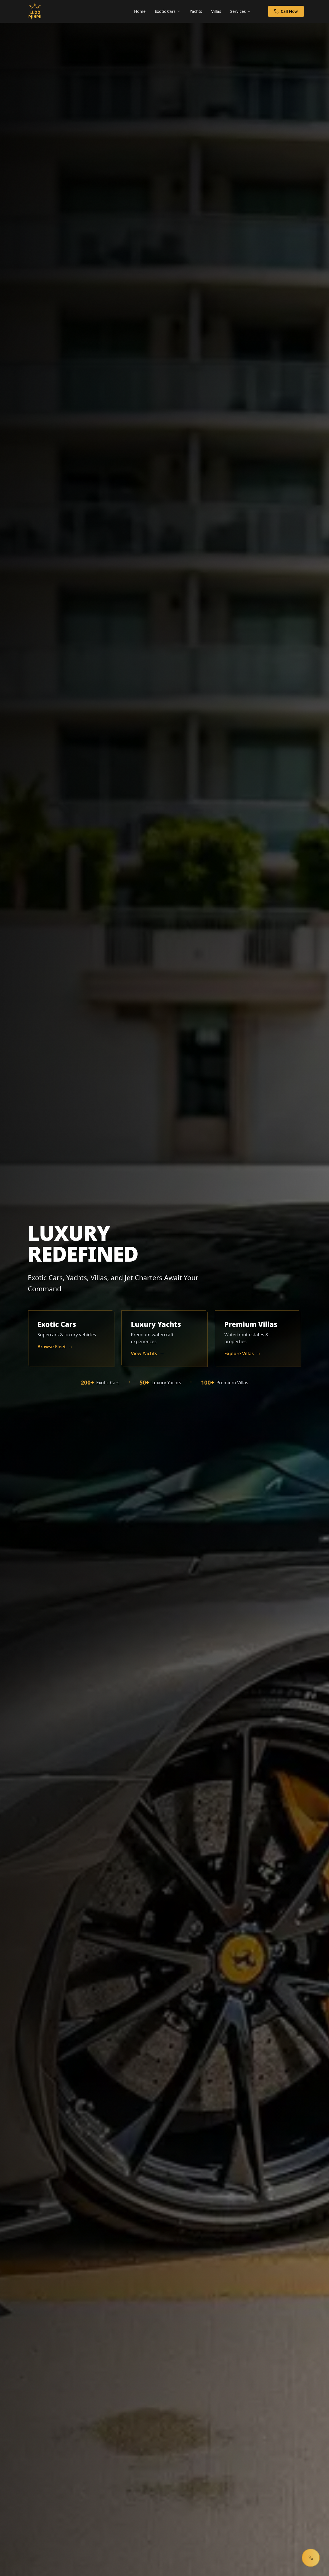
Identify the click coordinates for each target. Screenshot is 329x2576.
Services (240, 11)
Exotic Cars (168, 11)
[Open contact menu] (311, 2558)
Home (140, 11)
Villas (216, 11)
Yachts (196, 11)
